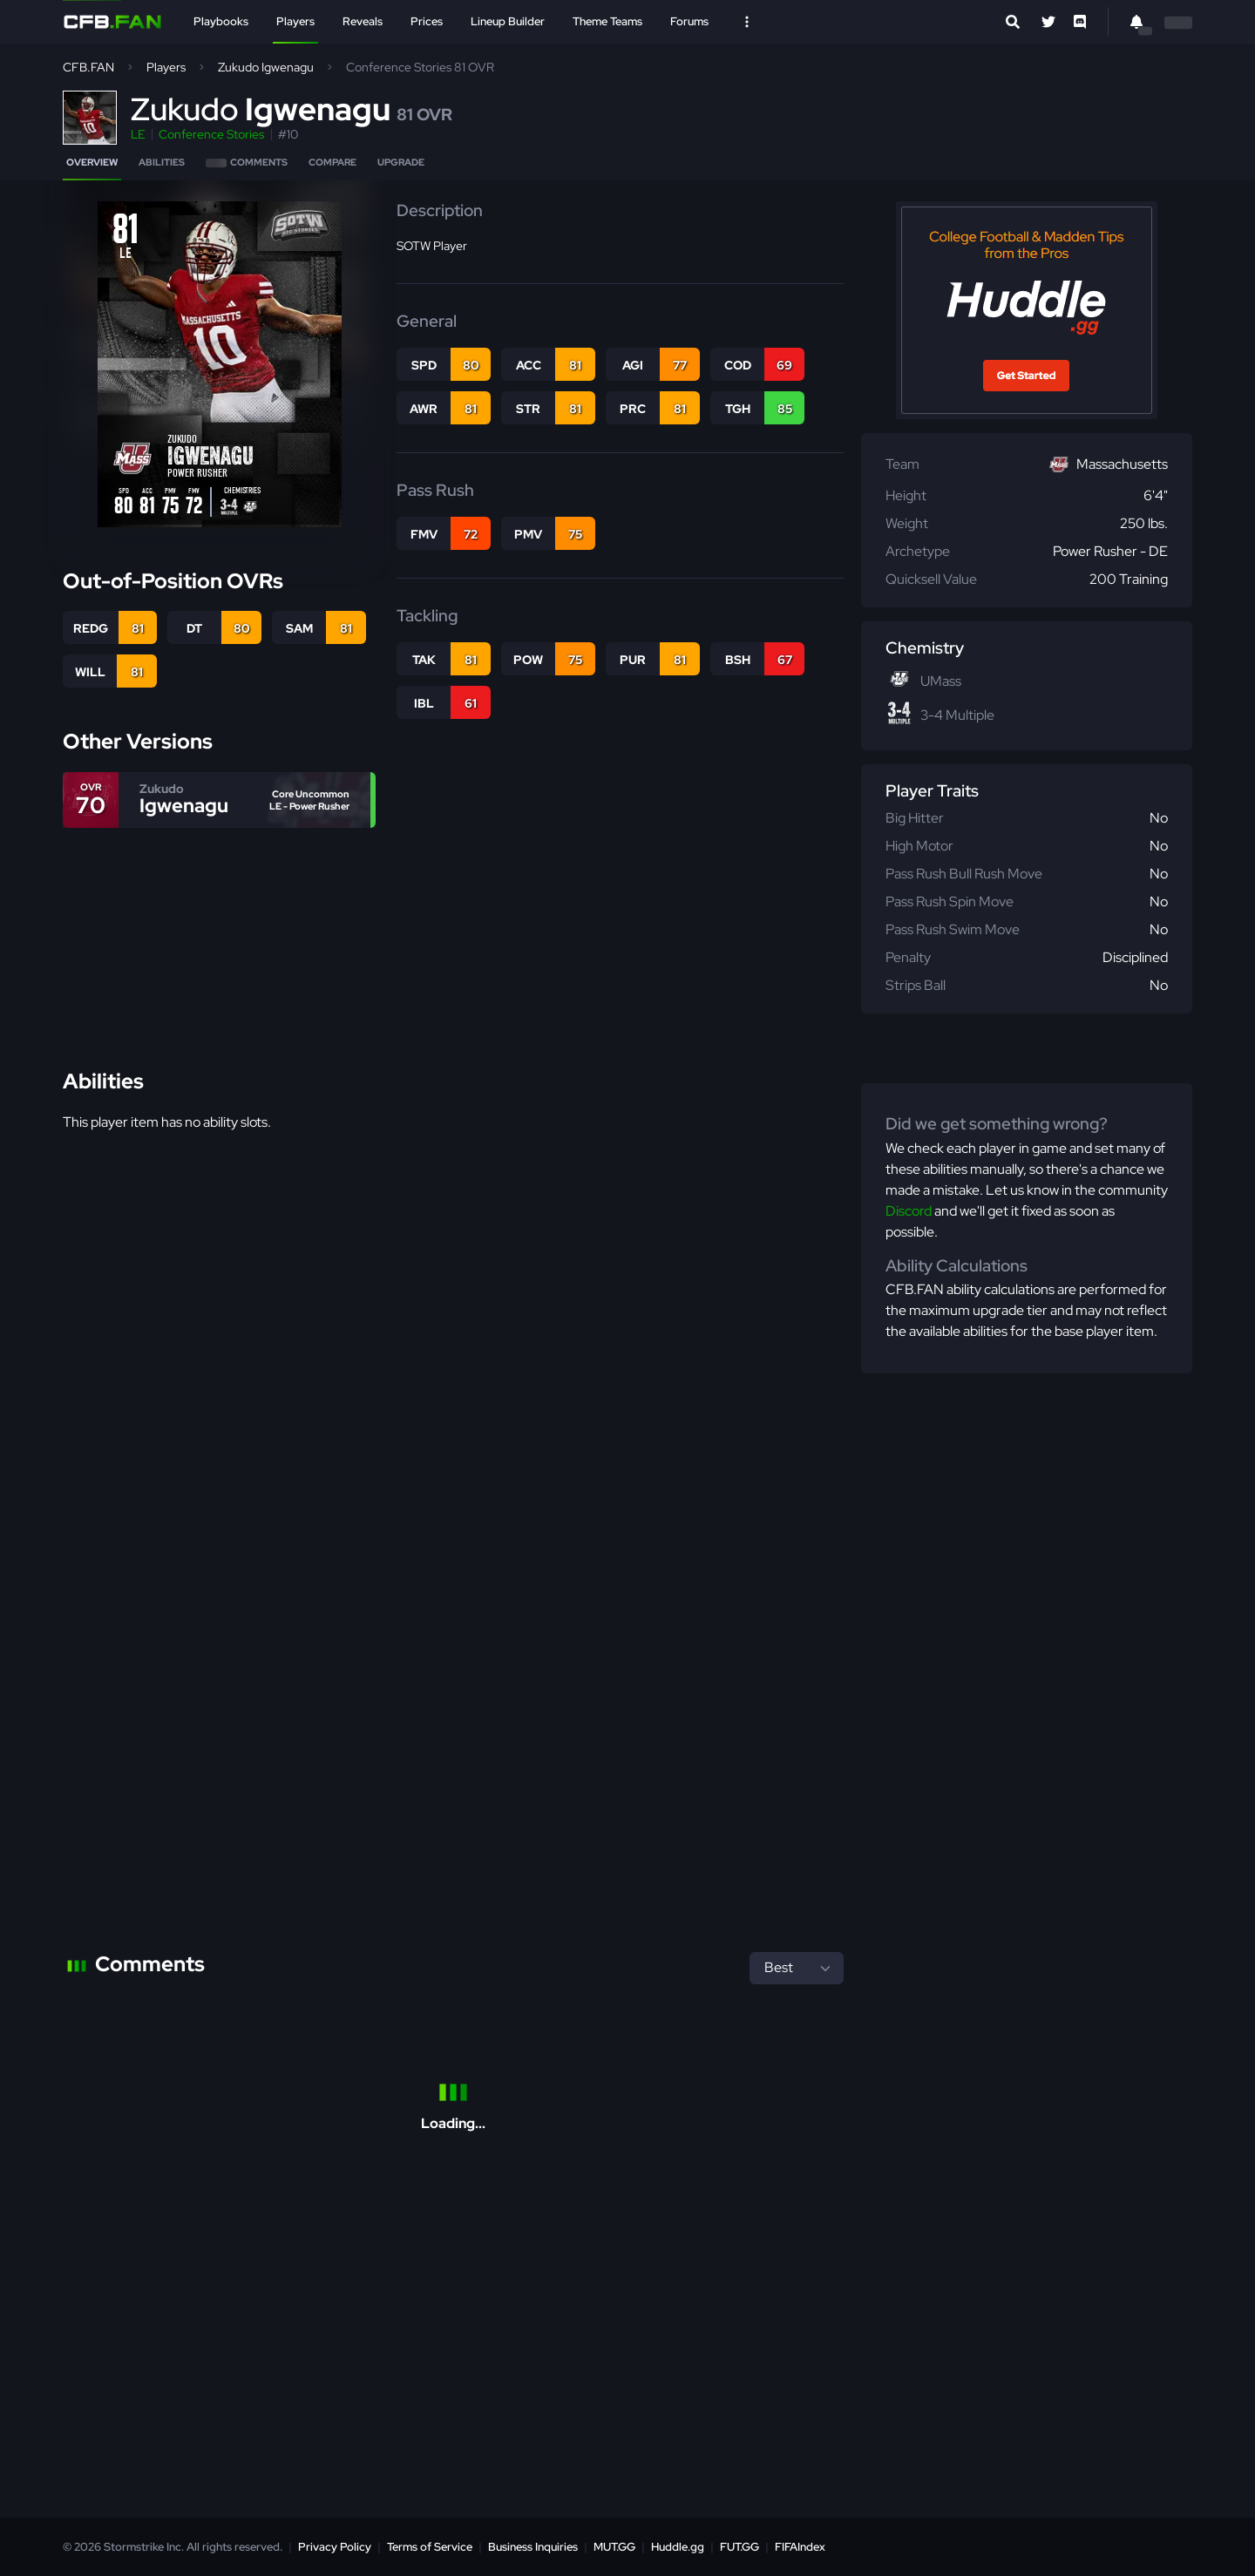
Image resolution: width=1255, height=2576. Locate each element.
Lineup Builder (508, 21)
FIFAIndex (800, 2546)
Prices (426, 21)
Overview (92, 162)
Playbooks (220, 21)
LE (138, 134)
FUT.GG (739, 2546)
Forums (689, 21)
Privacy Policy (334, 2546)
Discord (908, 1211)
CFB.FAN (88, 67)
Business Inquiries (533, 2546)
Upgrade (400, 162)
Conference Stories (211, 134)
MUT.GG (614, 2546)
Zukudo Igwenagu (266, 67)
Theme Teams (607, 21)
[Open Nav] (747, 22)
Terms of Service (429, 2546)
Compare (332, 162)
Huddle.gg (677, 2546)
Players (295, 21)
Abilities (162, 162)
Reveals (363, 21)
